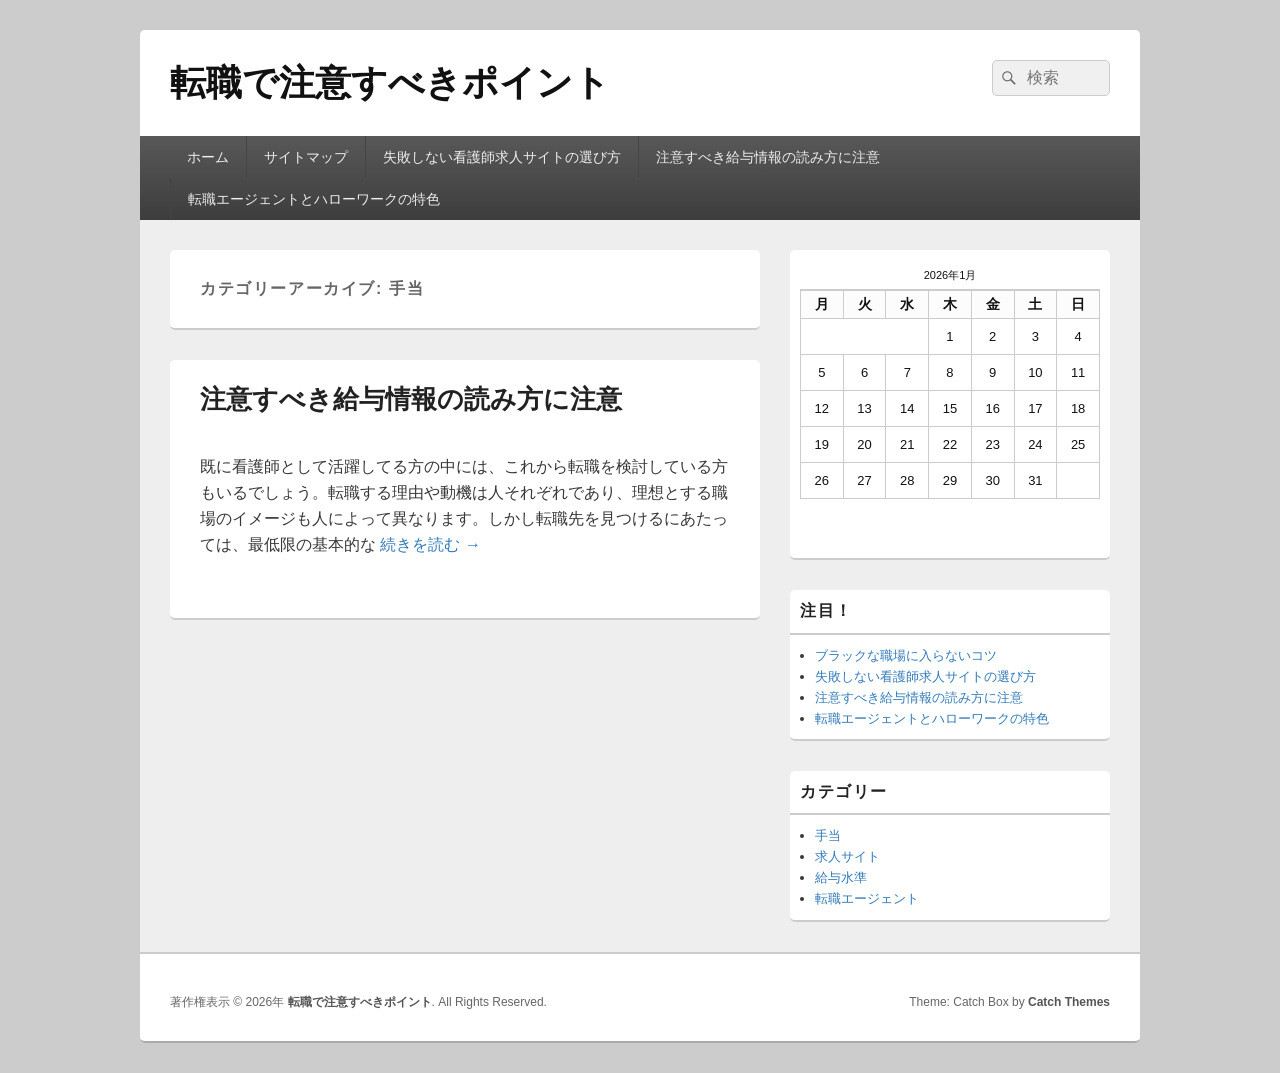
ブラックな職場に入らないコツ (906, 655)
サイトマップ (306, 157)
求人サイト (847, 856)
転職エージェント (867, 898)
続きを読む (430, 544)
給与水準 (841, 877)
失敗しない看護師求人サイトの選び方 (502, 157)
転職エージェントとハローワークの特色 (314, 199)
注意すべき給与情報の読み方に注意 (768, 157)
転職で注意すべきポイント (390, 82)
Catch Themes (1069, 1002)
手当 (828, 835)
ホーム (208, 157)
